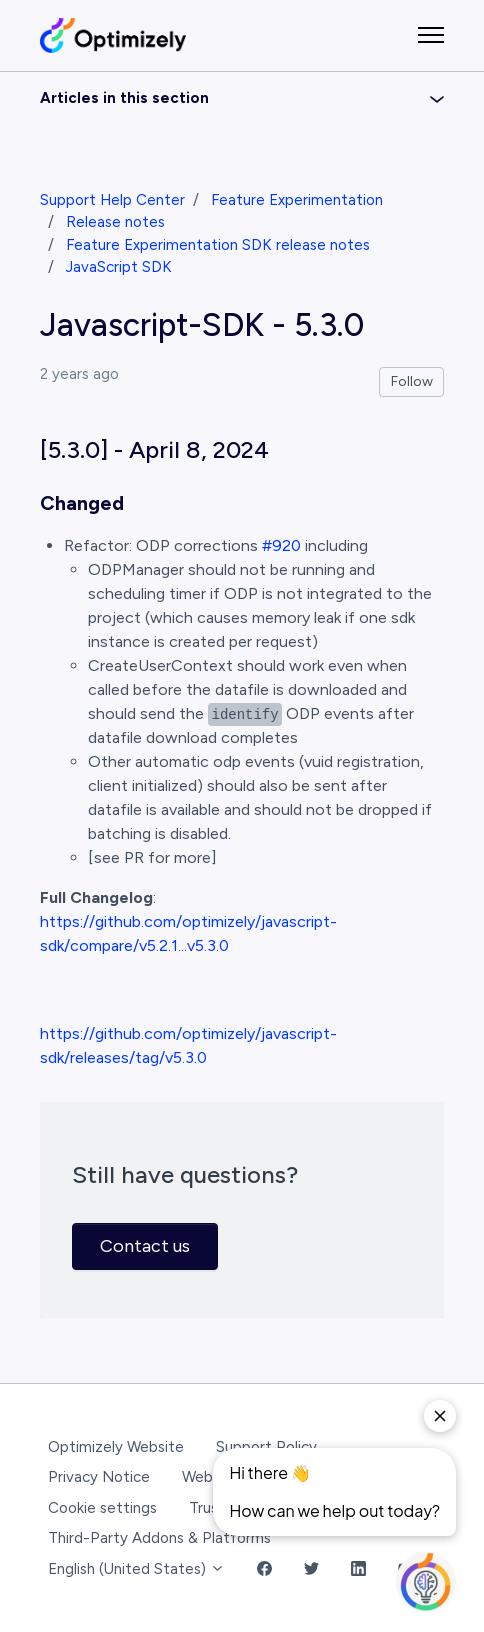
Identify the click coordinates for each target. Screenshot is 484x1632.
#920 (281, 545)
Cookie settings (102, 1508)
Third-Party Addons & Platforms (159, 1538)
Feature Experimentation (297, 200)
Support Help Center (112, 200)
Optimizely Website (116, 1447)
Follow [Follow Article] (412, 381)
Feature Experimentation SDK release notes (218, 245)
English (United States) (136, 1569)
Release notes (115, 222)
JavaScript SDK (119, 267)
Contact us (145, 1246)
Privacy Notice (99, 1477)
